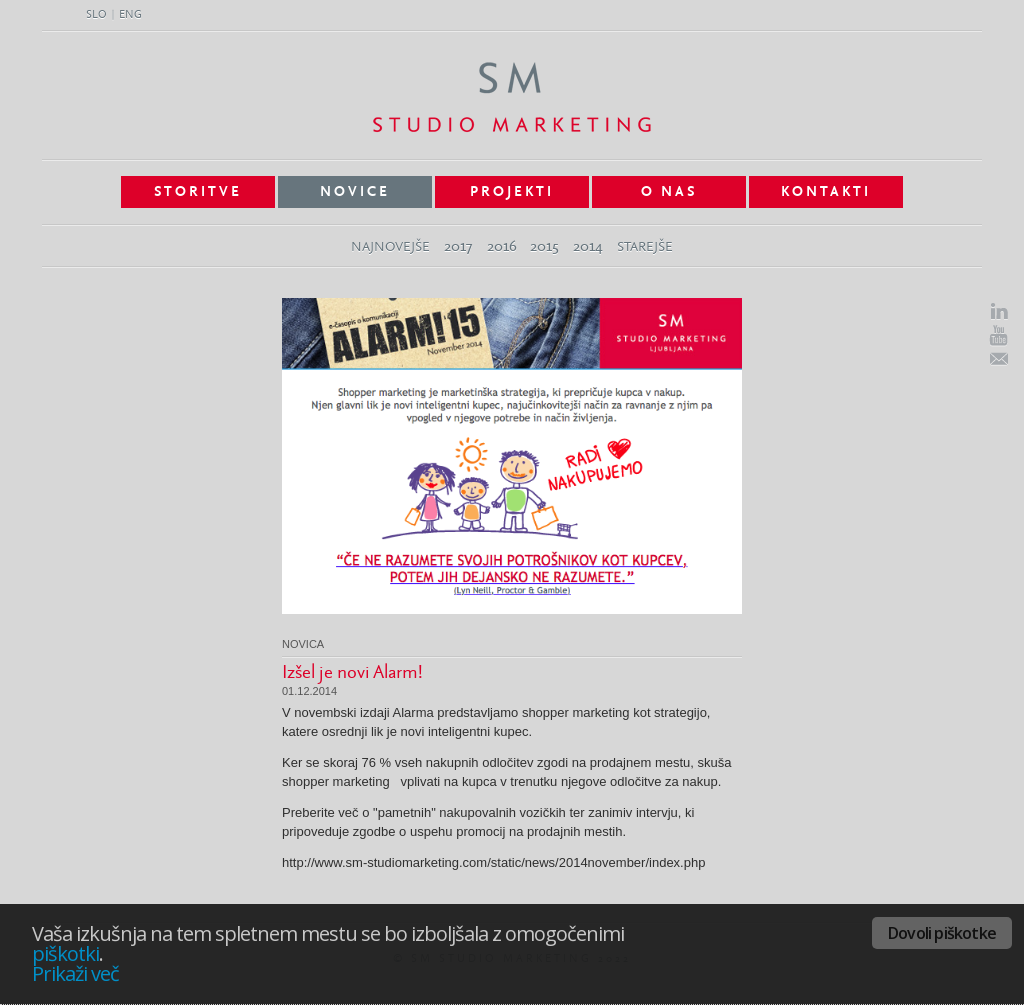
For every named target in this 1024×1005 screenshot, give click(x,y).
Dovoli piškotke (942, 933)
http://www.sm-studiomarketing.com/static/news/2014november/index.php (493, 862)
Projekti (512, 192)
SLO (96, 15)
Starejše (645, 247)
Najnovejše (390, 247)
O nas (669, 192)
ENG (130, 15)
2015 (544, 246)
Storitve (198, 192)
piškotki (65, 953)
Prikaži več (75, 973)
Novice (355, 192)
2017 (458, 246)
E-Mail (999, 359)
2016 (502, 246)
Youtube (999, 336)
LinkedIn (999, 311)
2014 (588, 246)
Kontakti (826, 192)
